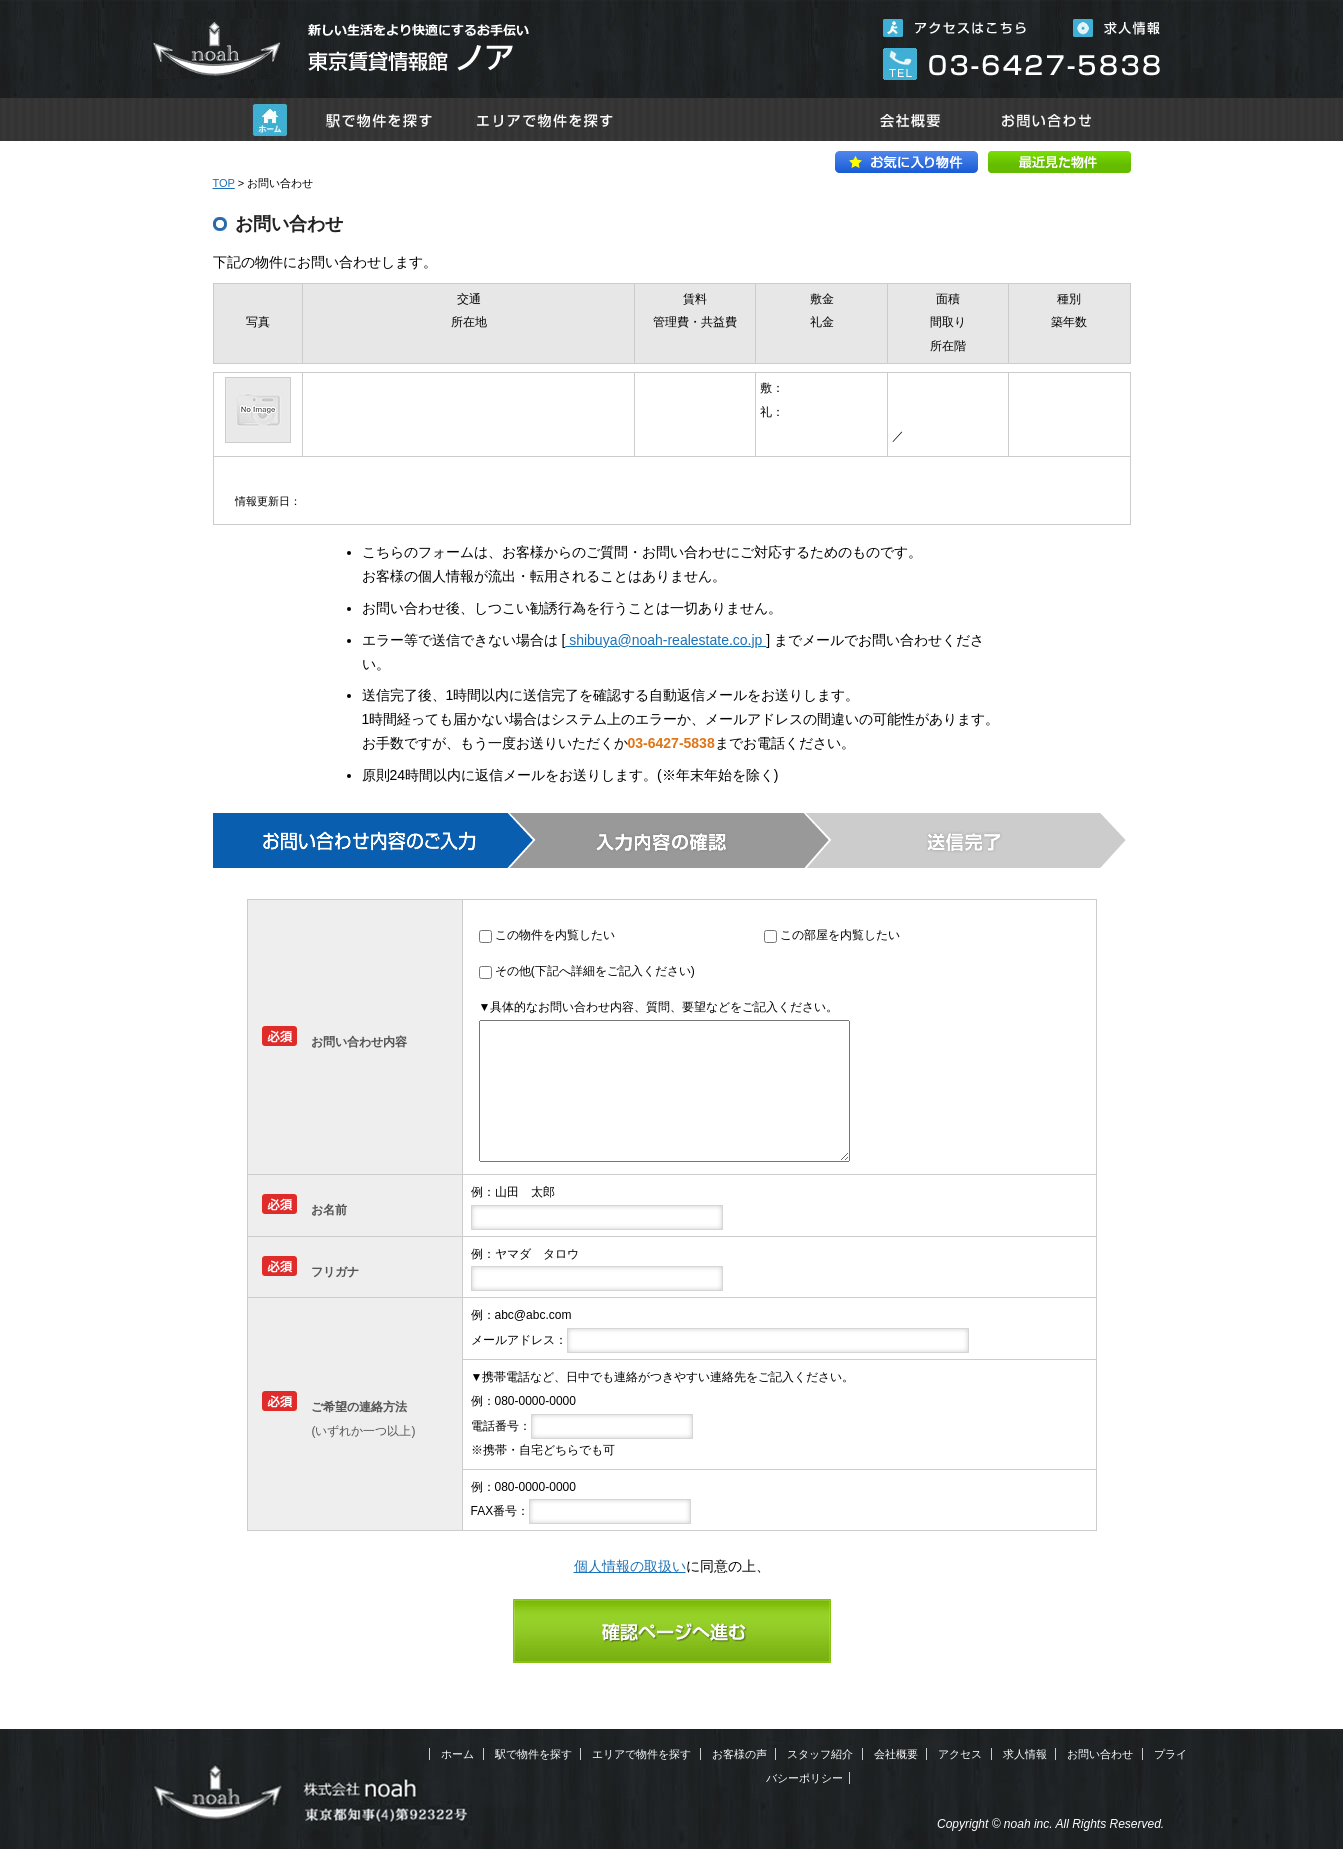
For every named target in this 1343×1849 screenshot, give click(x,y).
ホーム (270, 119)
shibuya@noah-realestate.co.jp (665, 640)
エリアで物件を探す (545, 119)
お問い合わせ (1048, 119)
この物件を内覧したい (555, 935)
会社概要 (909, 119)
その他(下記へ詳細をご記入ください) (595, 971)
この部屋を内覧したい (840, 935)
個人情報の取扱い (630, 1566)
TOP (224, 183)
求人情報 (1025, 1754)
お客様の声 (739, 1754)
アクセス (960, 1754)
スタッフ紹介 (820, 1754)
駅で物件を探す (379, 119)
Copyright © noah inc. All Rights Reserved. (1050, 1824)
